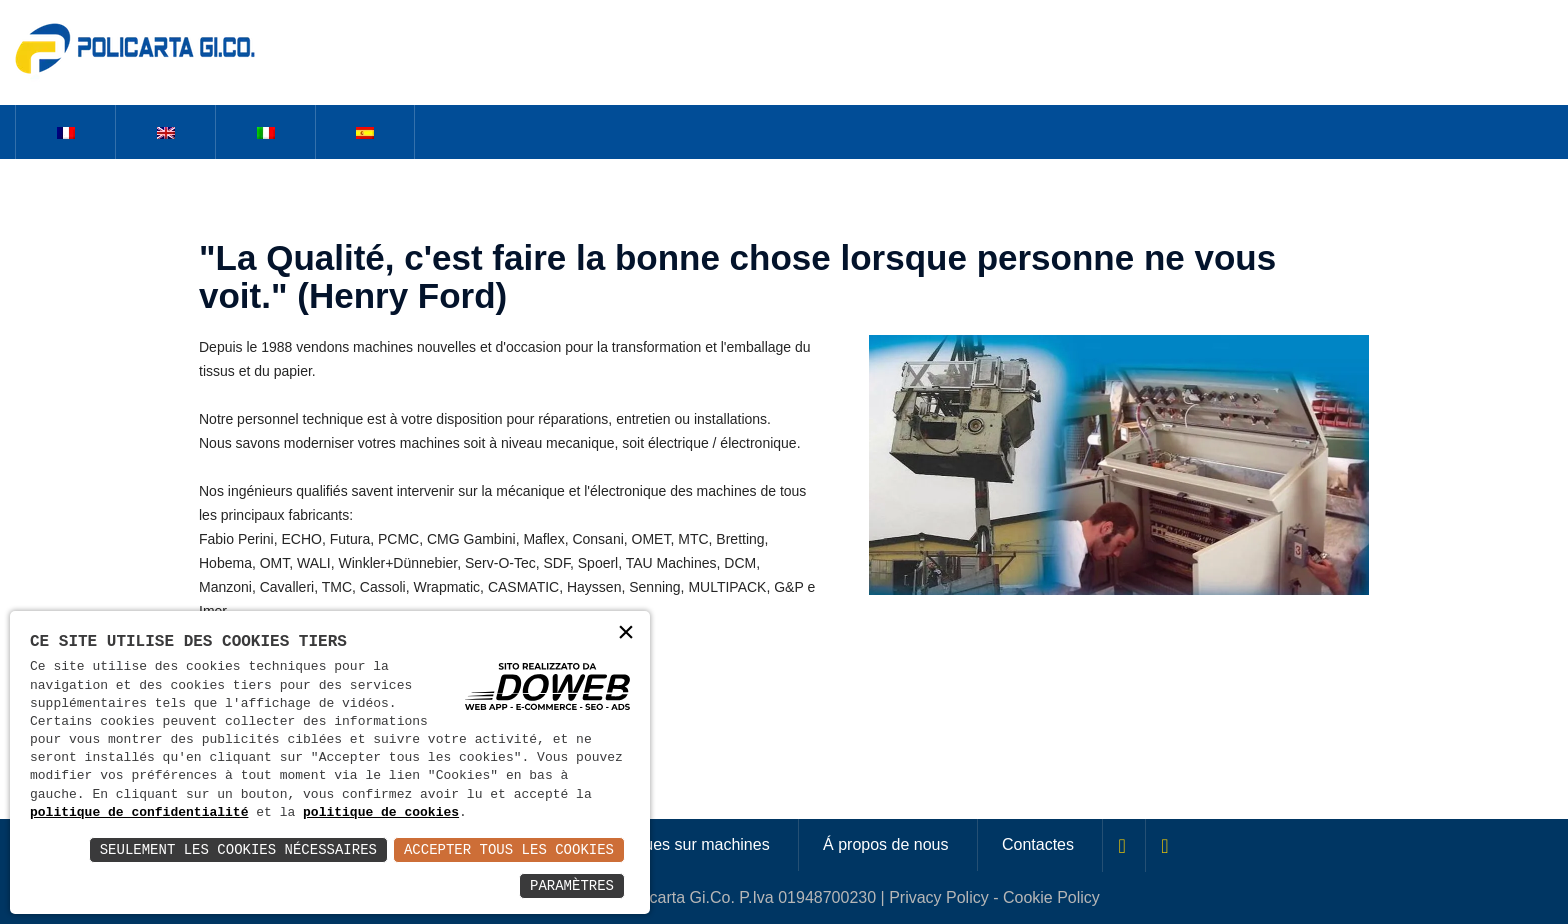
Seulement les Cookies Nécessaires (238, 849)
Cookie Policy (1051, 897)
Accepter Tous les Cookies (509, 849)
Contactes (1038, 844)
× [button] (626, 634)
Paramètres (572, 885)
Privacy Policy (939, 897)
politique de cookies (381, 813)
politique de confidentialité (139, 813)
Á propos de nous (885, 844)
